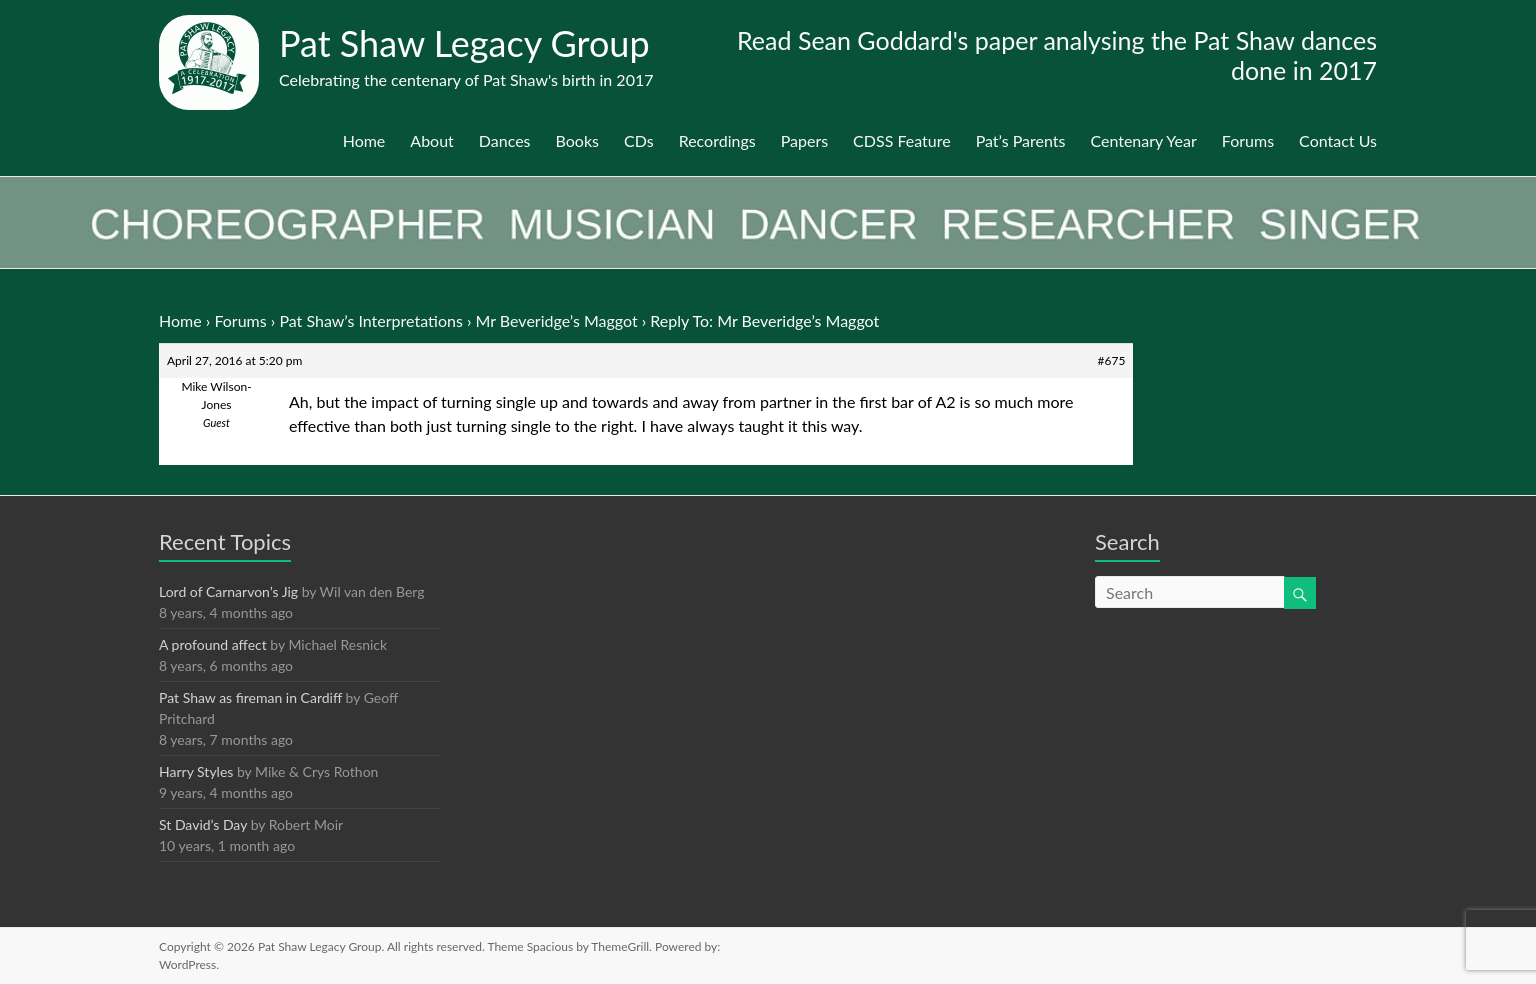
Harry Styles (196, 771)
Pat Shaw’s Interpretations (370, 320)
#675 (1112, 360)
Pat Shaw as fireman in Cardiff (250, 697)
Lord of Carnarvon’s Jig (228, 591)
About (432, 140)
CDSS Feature (902, 140)
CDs (639, 140)
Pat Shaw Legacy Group (464, 43)
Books (577, 140)
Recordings (717, 140)
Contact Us (1338, 140)
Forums (1248, 140)
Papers (804, 140)
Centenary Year (1143, 140)
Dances (505, 140)
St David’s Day (203, 824)
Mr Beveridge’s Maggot (557, 320)
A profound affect (213, 644)
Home (364, 140)
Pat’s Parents (1021, 140)
